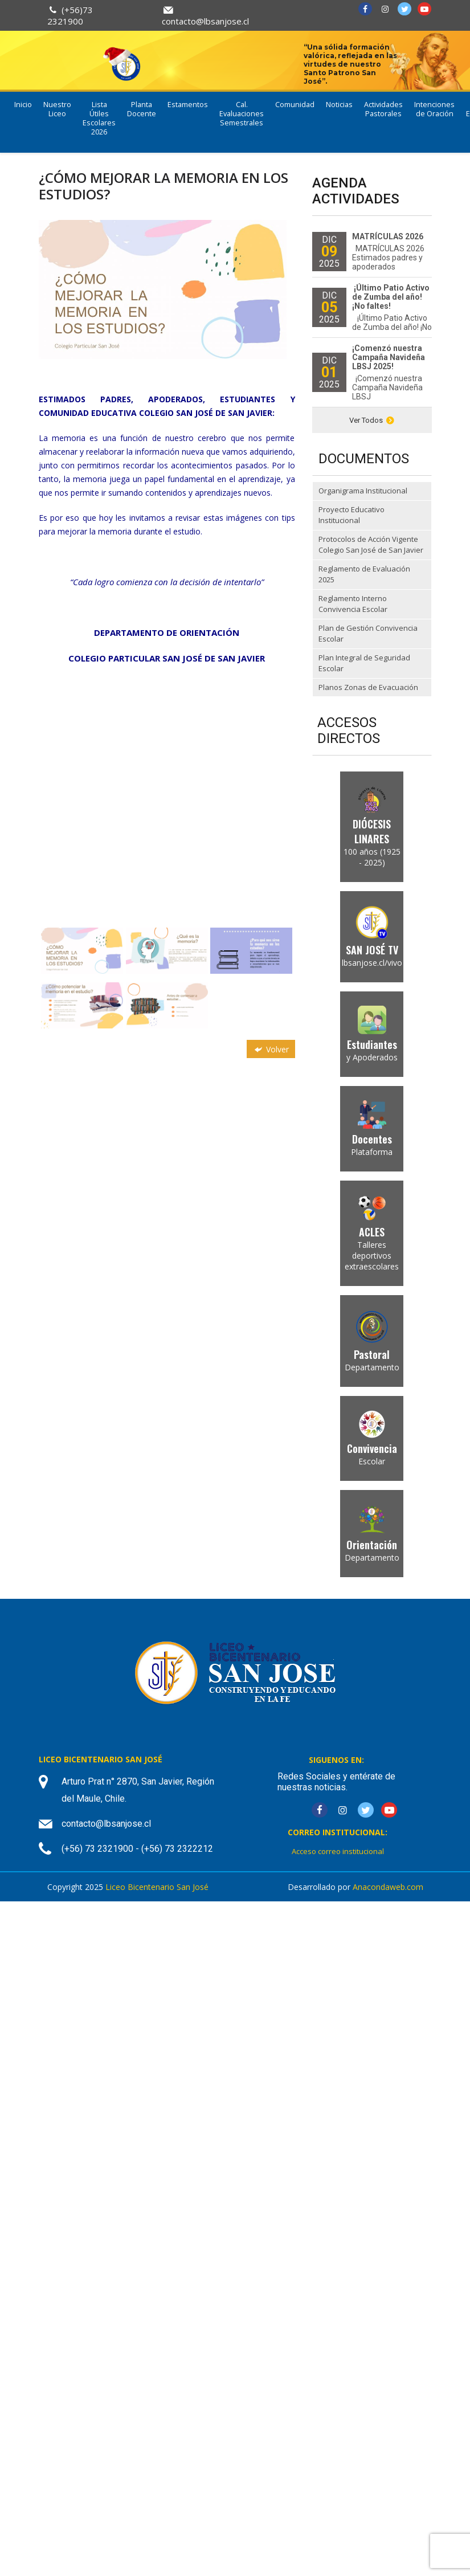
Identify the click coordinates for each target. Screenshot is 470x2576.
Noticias (339, 104)
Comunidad (294, 104)
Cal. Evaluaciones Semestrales (241, 114)
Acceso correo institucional (338, 1851)
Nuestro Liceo (57, 109)
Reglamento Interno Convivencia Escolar (352, 604)
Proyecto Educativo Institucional (351, 515)
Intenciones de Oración (434, 109)
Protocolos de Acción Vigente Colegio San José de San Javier (370, 545)
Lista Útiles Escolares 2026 (99, 118)
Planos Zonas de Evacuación (368, 687)
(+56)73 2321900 (70, 15)
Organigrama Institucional (362, 490)
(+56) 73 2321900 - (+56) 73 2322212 (137, 1848)
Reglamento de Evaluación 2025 (364, 574)
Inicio (23, 104)
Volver (270, 1049)
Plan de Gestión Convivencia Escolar (368, 633)
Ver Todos (371, 420)
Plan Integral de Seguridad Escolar (364, 663)
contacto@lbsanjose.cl (205, 21)
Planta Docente (141, 109)
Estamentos (187, 104)
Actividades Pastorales (383, 109)
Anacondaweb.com (388, 1886)
